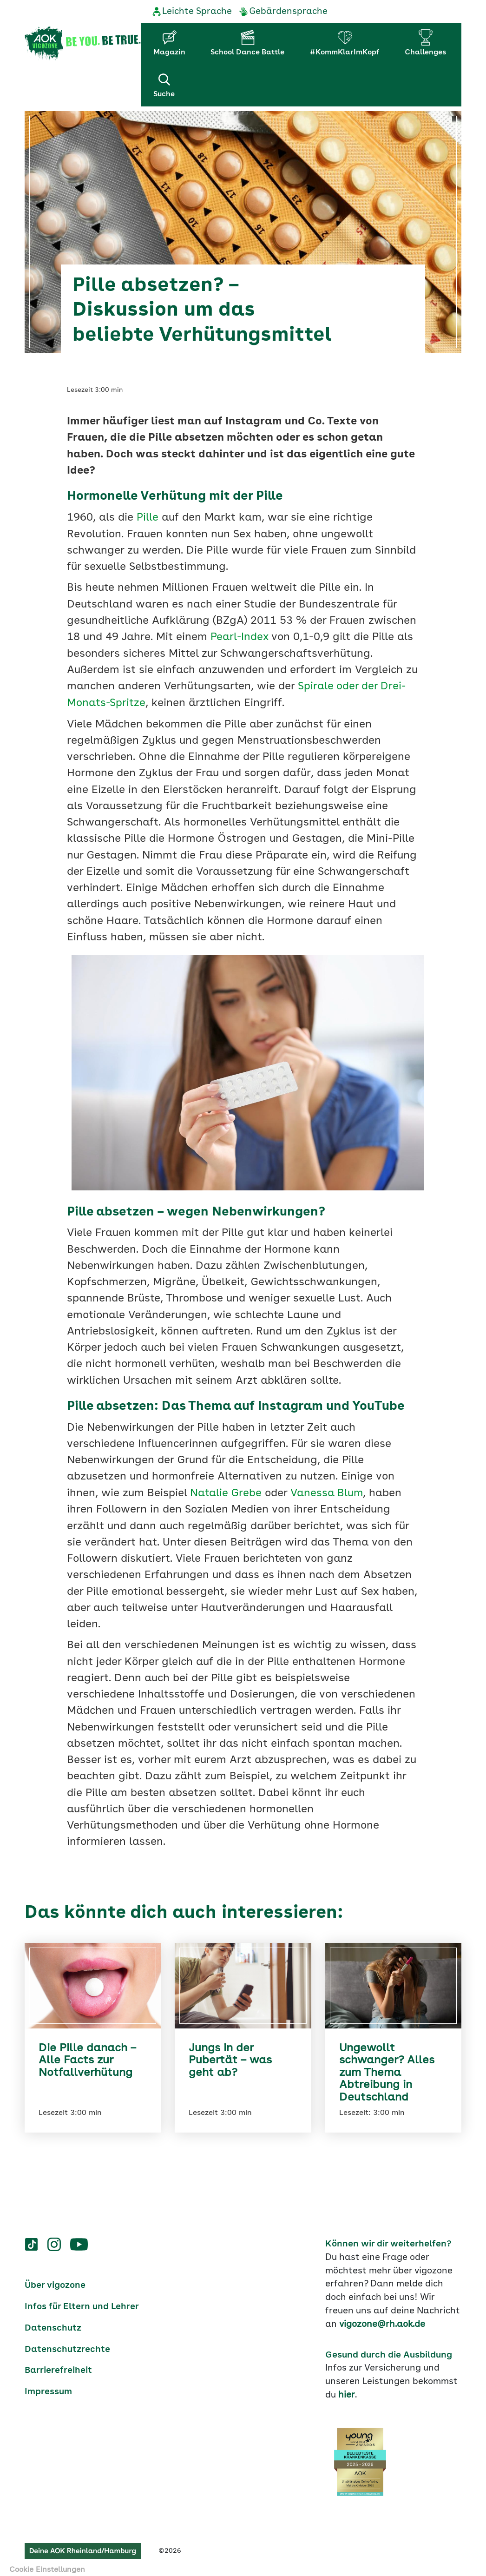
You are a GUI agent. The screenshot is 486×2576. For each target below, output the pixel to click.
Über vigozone (55, 2280)
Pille (147, 514)
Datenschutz (53, 2323)
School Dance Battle (247, 53)
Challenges (425, 53)
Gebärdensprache (288, 11)
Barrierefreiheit (58, 2365)
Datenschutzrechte (67, 2344)
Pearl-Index (241, 633)
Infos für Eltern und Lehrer (82, 2301)
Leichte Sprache (197, 11)
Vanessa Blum (327, 1488)
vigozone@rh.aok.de (382, 2319)
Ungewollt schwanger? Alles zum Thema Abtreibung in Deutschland (387, 2068)
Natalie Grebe (226, 1488)
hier (346, 2390)
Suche (164, 85)
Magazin (169, 53)
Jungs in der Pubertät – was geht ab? (231, 2056)
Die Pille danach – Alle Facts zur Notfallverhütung (87, 2056)
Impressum (48, 2386)
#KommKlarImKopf (344, 53)
